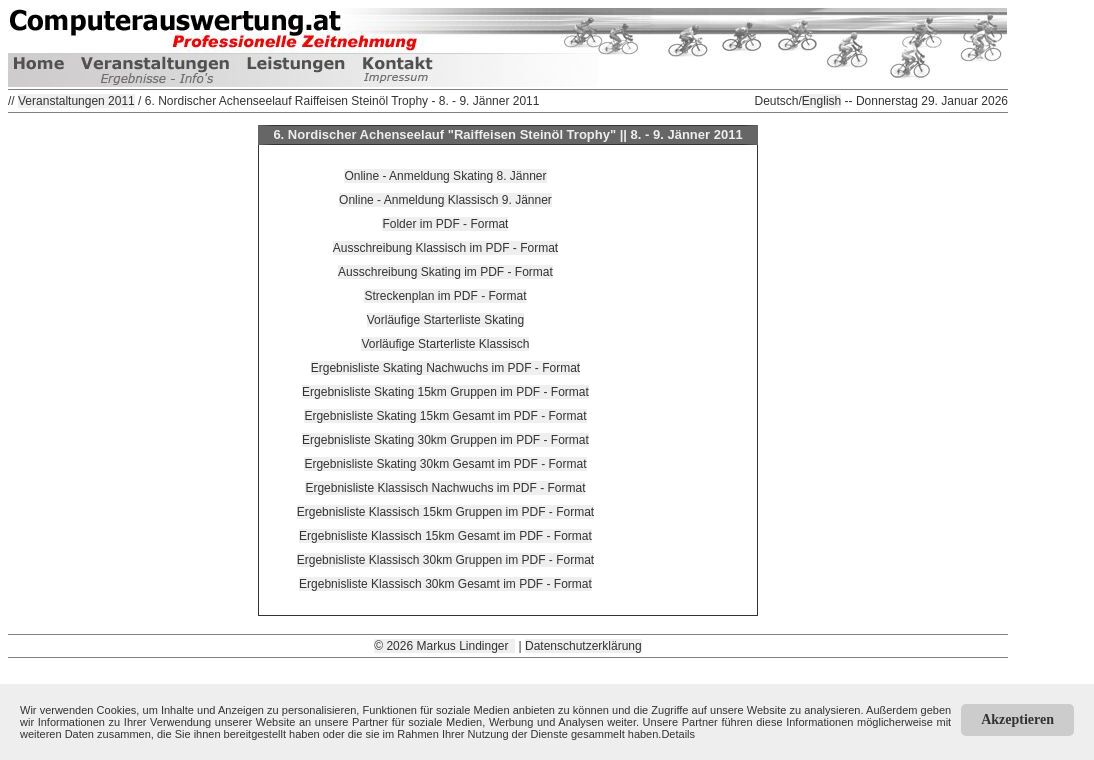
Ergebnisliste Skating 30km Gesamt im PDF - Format (445, 464)
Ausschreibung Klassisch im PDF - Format (445, 248)
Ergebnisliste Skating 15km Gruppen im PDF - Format (445, 392)
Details (678, 734)
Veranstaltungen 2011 (76, 101)
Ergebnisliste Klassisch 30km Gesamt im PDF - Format (445, 584)
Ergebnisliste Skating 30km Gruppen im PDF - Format (445, 440)
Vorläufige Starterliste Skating (445, 320)
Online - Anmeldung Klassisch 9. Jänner (445, 200)
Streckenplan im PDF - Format (445, 296)
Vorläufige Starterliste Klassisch (445, 344)
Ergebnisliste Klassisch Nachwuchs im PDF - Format (445, 488)
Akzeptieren (1017, 719)
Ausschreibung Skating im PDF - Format (445, 272)
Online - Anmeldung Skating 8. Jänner (445, 176)
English (821, 101)
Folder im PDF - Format (445, 224)
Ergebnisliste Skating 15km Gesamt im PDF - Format (445, 416)
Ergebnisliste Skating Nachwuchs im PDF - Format (445, 368)
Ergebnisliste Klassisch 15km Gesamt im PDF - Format (445, 536)
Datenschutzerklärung (583, 646)
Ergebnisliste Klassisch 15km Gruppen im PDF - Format (445, 512)
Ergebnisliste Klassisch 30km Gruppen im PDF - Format (445, 560)
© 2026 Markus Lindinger (444, 646)
